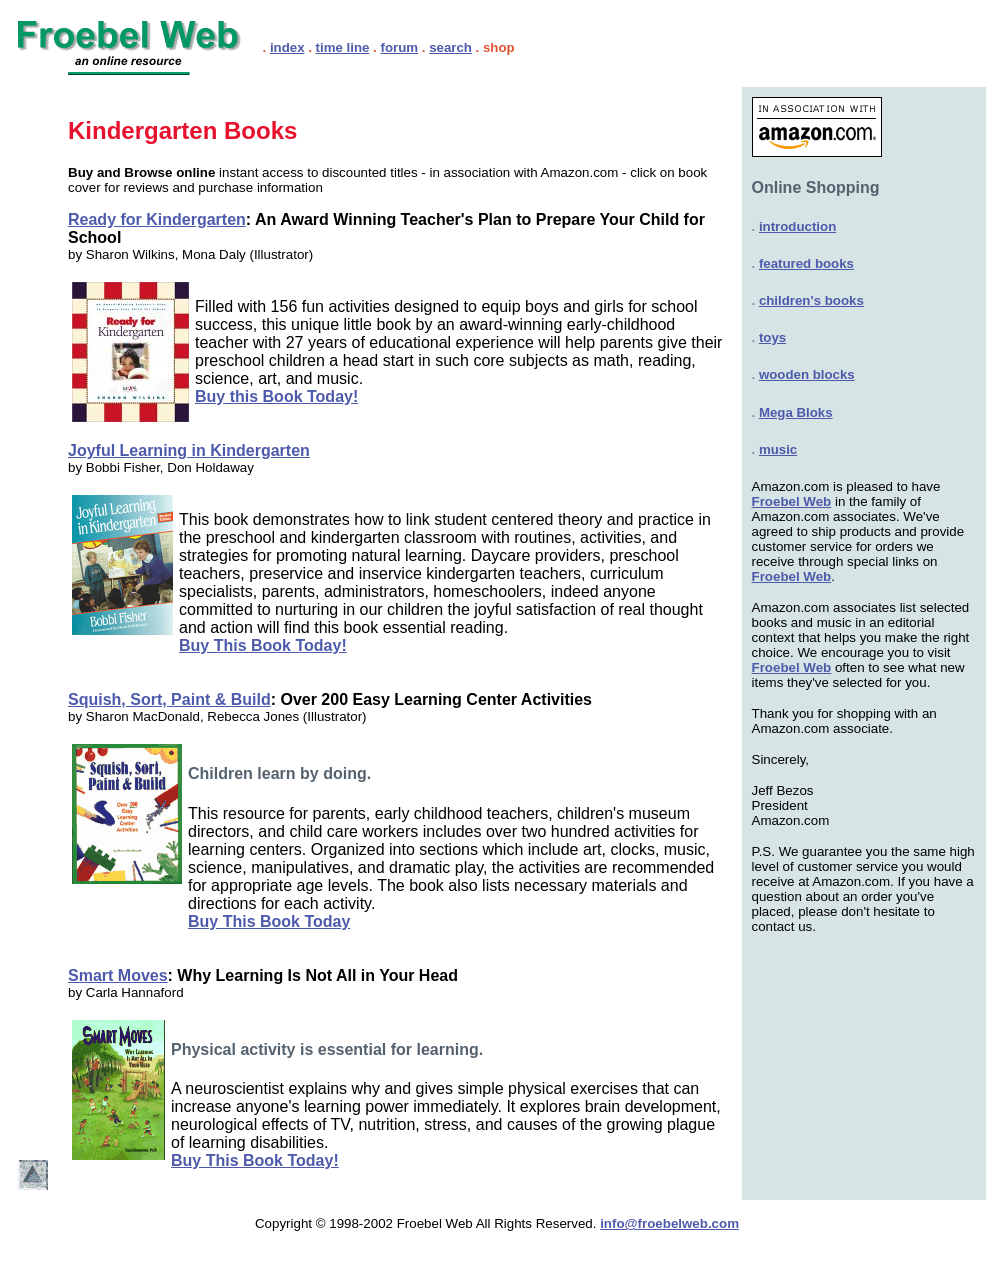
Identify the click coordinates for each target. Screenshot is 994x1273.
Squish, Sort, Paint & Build (169, 699)
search (450, 47)
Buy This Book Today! (263, 645)
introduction (797, 226)
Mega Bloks (796, 412)
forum (399, 47)
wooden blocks (807, 374)
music (778, 449)
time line (343, 47)
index (287, 47)
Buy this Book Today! (276, 396)
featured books (806, 263)
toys (772, 337)
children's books (811, 300)
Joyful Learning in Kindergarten (189, 450)
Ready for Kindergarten (157, 219)
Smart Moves (118, 975)
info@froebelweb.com (669, 1223)
